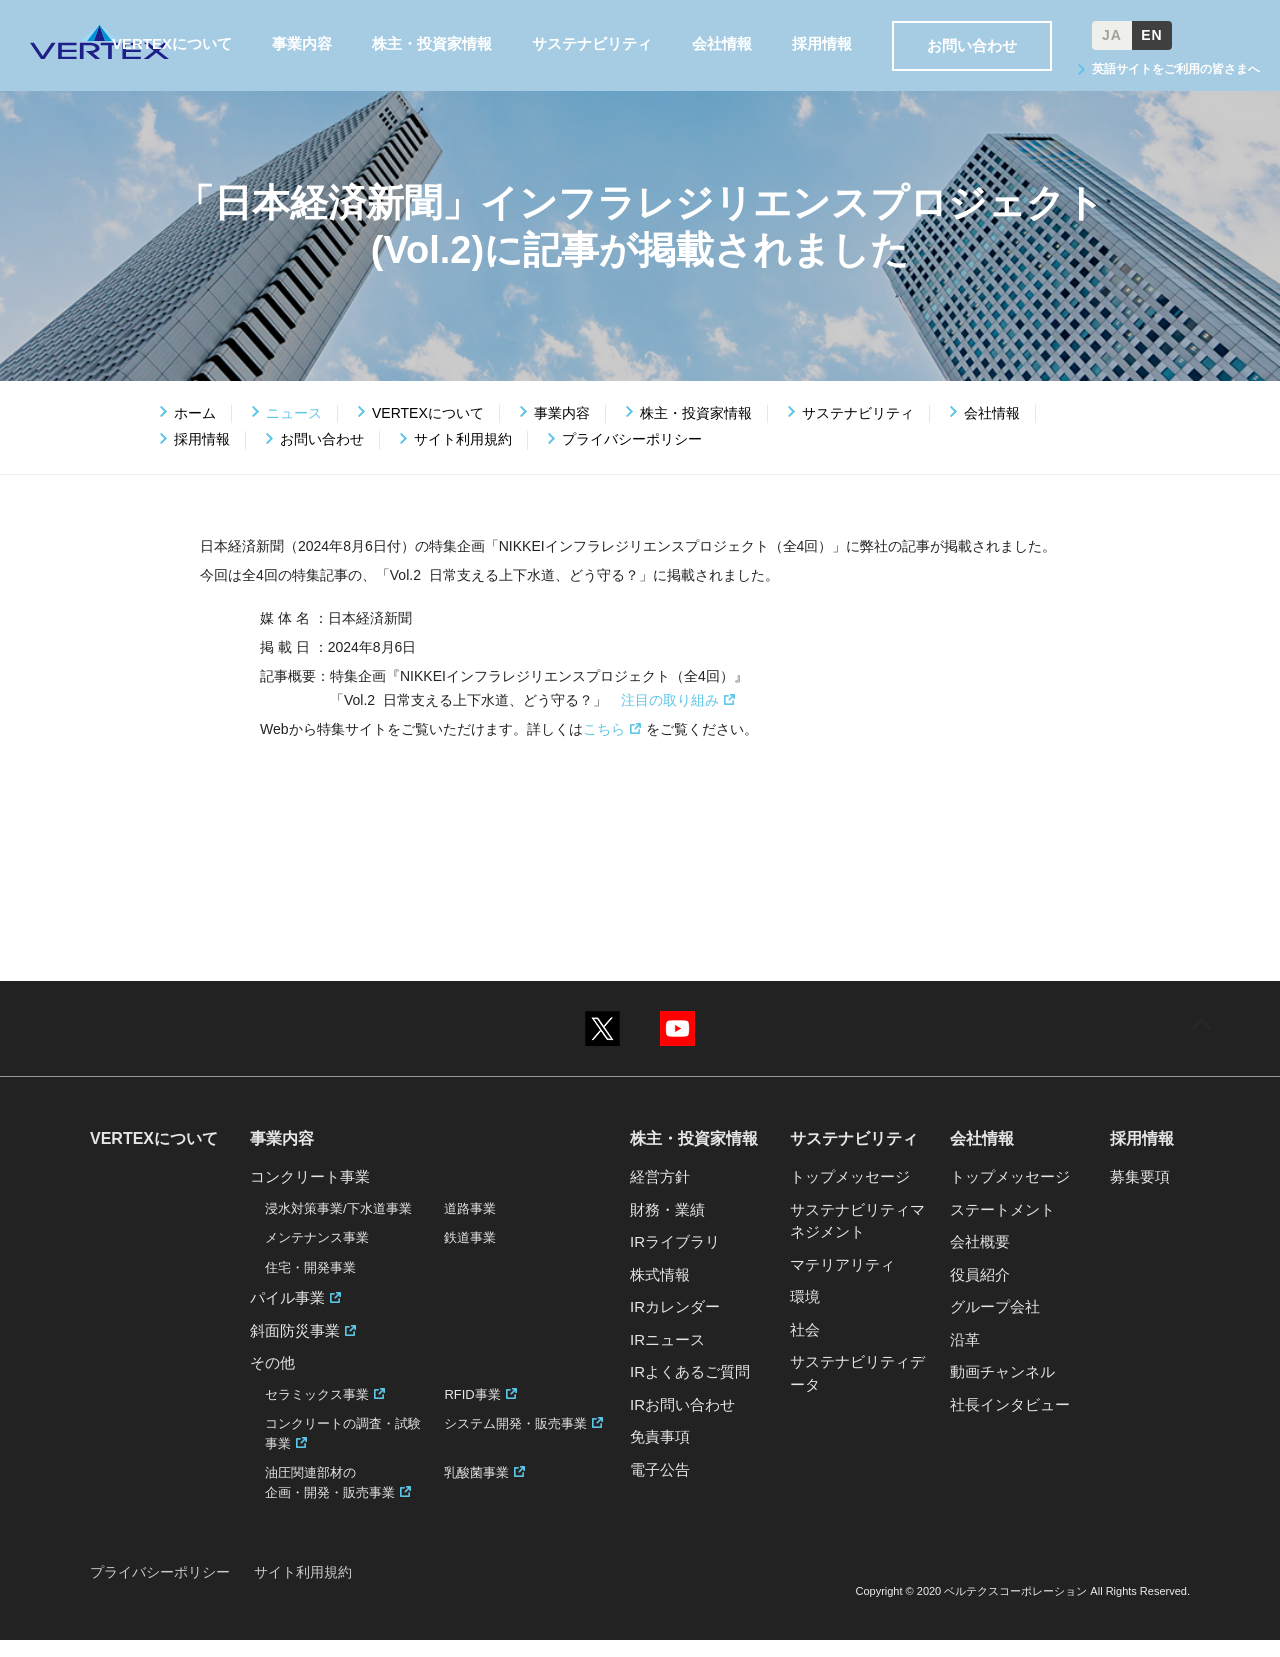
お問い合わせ (322, 457)
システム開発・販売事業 (515, 1441)
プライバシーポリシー (632, 457)
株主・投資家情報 (696, 430)
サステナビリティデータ (857, 1391)
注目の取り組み (670, 717)
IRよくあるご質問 (690, 1389)
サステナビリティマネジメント (857, 1238)
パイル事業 (287, 1315)
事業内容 (562, 430)
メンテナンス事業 (317, 1255)
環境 (805, 1314)
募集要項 (1140, 1194)
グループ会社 (995, 1324)
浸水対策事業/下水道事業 (338, 1225)
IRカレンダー (675, 1324)
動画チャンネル (1002, 1389)
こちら (604, 746)
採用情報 (202, 457)
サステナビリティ (858, 430)
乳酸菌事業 (476, 1490)
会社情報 (992, 430)
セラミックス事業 (317, 1411)
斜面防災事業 (295, 1347)
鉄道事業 (470, 1255)
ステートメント (1002, 1226)
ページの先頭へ (1201, 1062)
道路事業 (470, 1225)
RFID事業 (472, 1411)
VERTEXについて (428, 430)
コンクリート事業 (310, 1194)
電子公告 (660, 1486)
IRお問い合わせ (682, 1421)
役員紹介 (980, 1291)
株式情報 (660, 1291)
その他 (272, 1380)
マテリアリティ (842, 1281)
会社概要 (980, 1259)
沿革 (965, 1356)
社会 (805, 1346)
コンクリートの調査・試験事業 (343, 1451)
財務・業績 (667, 1226)
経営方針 (660, 1194)
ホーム (195, 430)
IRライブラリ (675, 1259)
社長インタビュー (1010, 1421)
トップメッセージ (850, 1194)
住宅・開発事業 (310, 1284)
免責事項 (660, 1454)
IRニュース (667, 1356)
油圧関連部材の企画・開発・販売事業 (330, 1500)
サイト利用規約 (463, 457)
